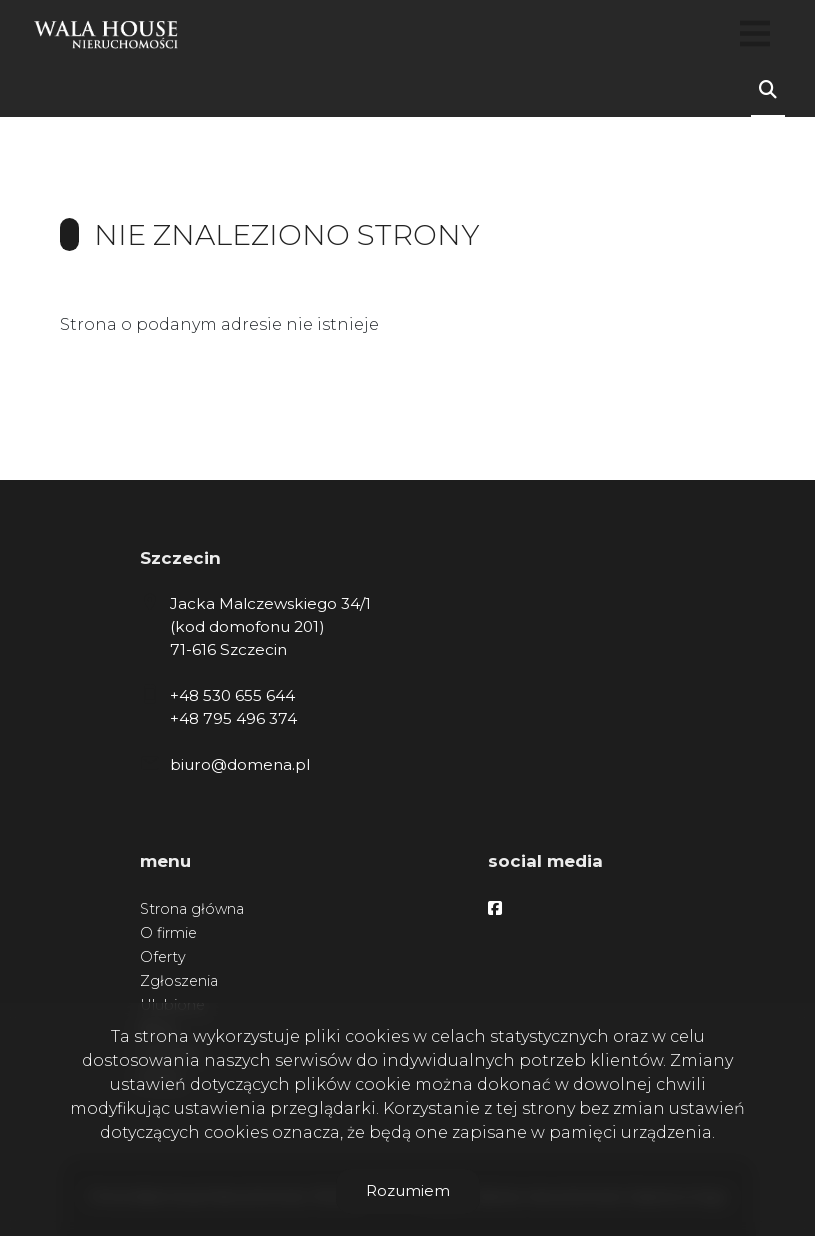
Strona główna (192, 909)
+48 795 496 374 (233, 718)
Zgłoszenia (179, 981)
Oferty (163, 957)
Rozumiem (408, 1190)
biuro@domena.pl (240, 764)
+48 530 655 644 (232, 695)
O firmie (168, 933)
